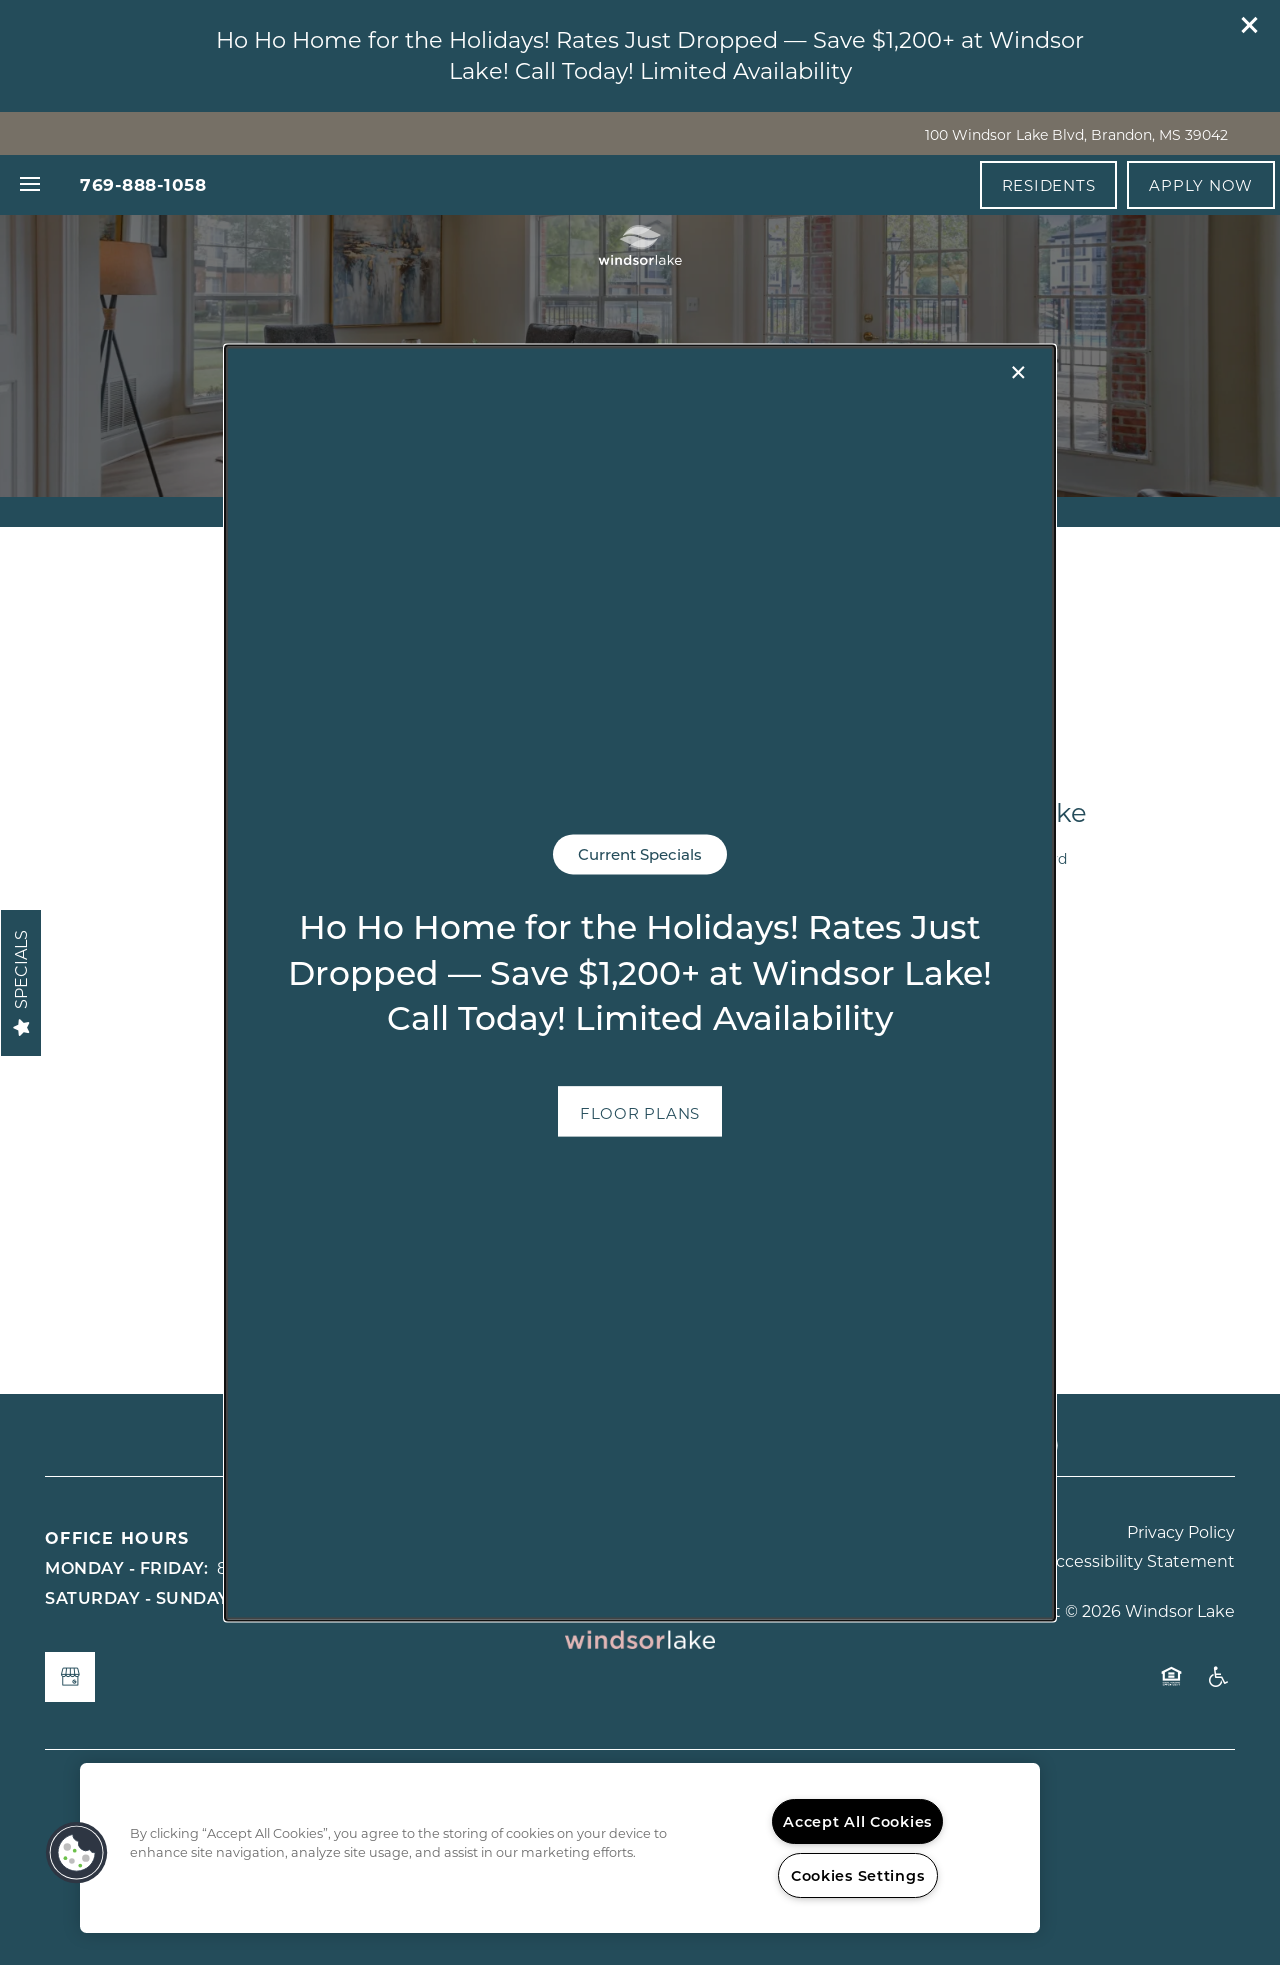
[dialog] (640, 982)
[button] (640, 1111)
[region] (560, 1848)
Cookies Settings (858, 1875)
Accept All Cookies (857, 1821)
